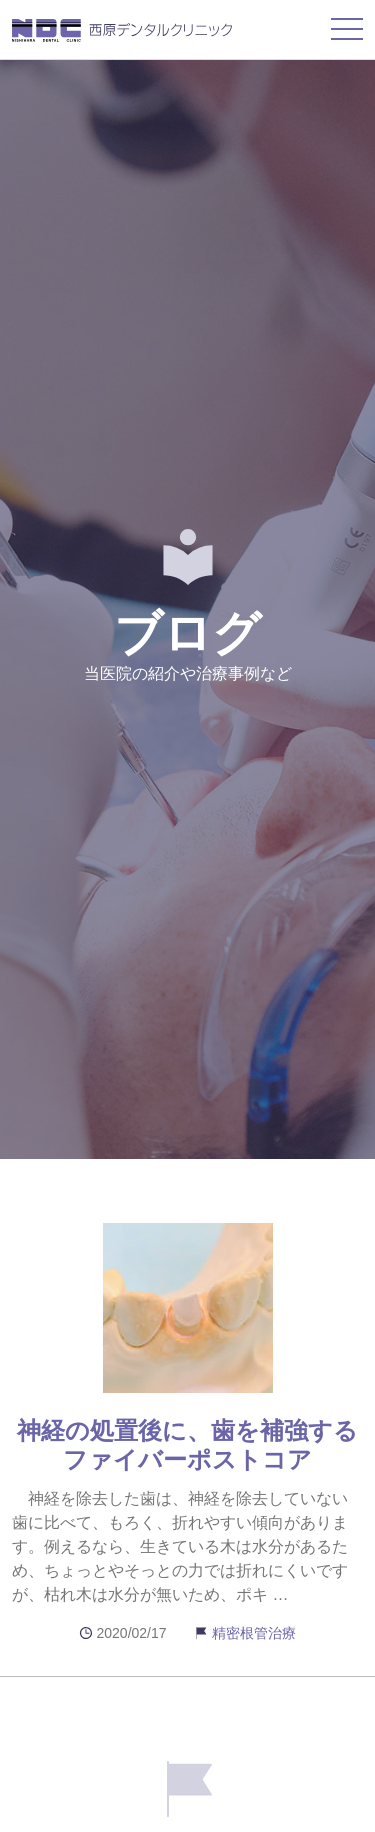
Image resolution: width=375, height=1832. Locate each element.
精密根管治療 (254, 1633)
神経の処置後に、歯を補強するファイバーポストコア (187, 1445)
